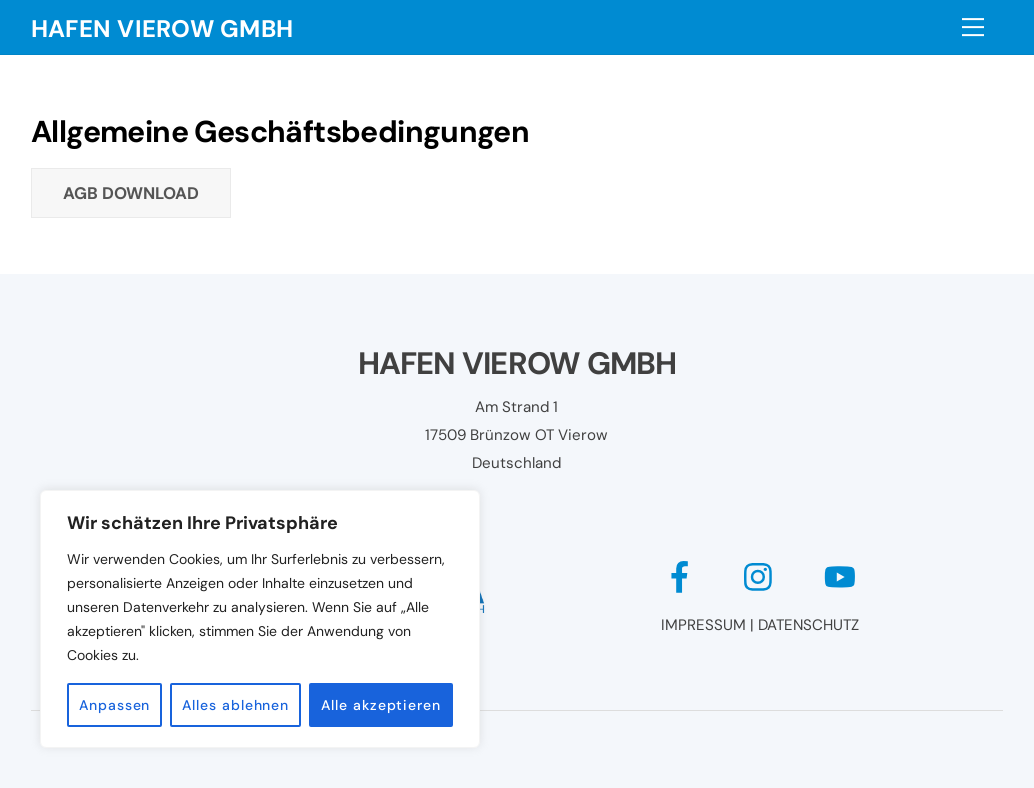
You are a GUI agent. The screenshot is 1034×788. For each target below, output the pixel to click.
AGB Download (131, 193)
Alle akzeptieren (381, 705)
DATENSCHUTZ (808, 625)
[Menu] (973, 27)
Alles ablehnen (235, 705)
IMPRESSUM (703, 625)
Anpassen (114, 705)
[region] (260, 619)
